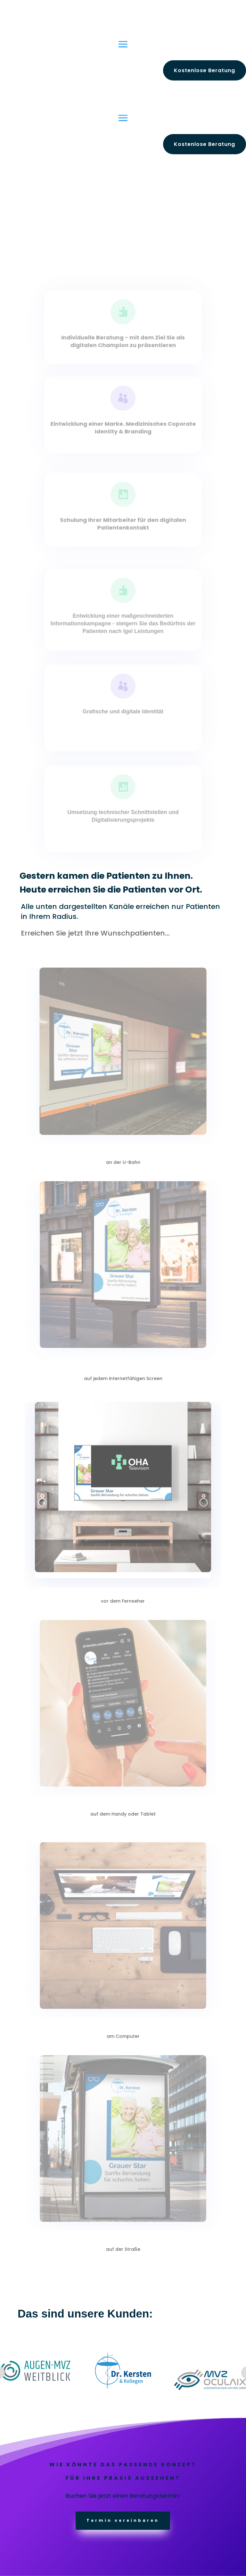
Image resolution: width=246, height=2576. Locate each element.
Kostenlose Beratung (204, 70)
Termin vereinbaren (122, 2520)
